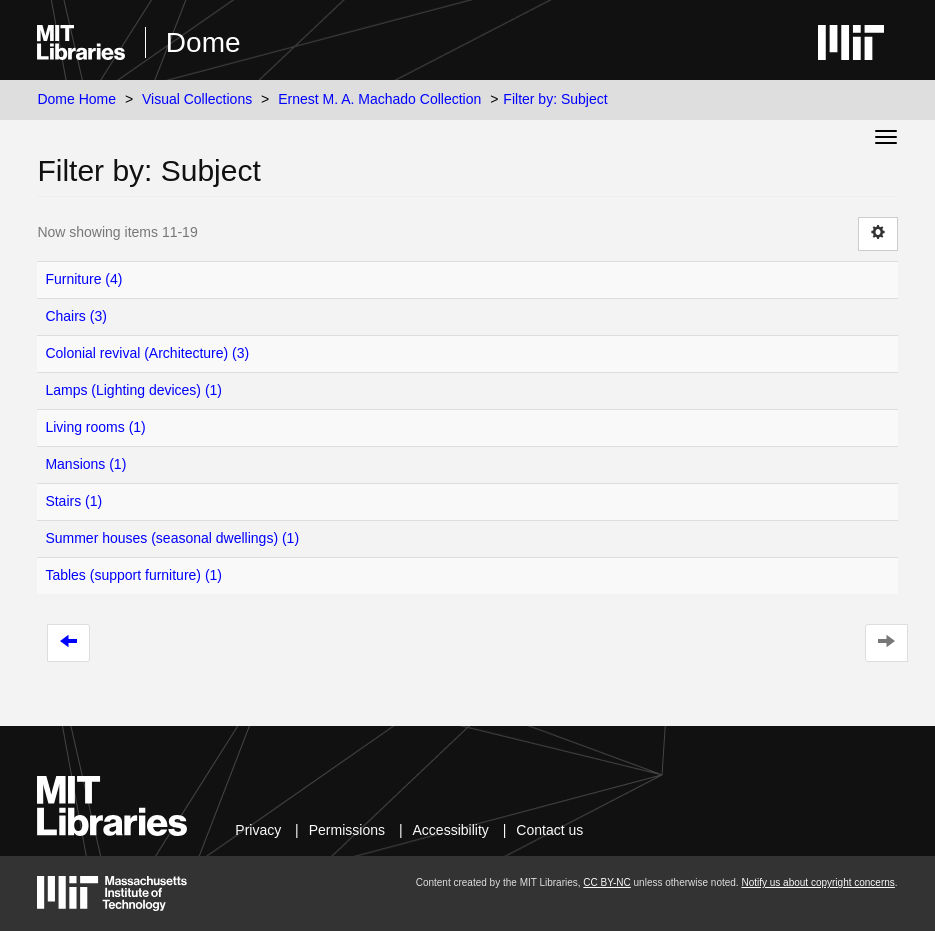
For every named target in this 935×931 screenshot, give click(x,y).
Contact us (549, 830)
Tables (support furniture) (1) (133, 575)
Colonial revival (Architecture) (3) (147, 353)
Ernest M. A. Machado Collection (379, 99)
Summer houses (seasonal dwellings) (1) (172, 538)
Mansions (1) (85, 464)
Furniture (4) (83, 279)
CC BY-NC (606, 882)
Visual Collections (197, 99)
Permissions (347, 830)
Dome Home (76, 99)
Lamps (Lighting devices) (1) (133, 390)
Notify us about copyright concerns (817, 882)
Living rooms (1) (95, 427)
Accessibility (451, 830)
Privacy (258, 830)
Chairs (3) (75, 316)
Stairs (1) (73, 501)
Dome (203, 42)
